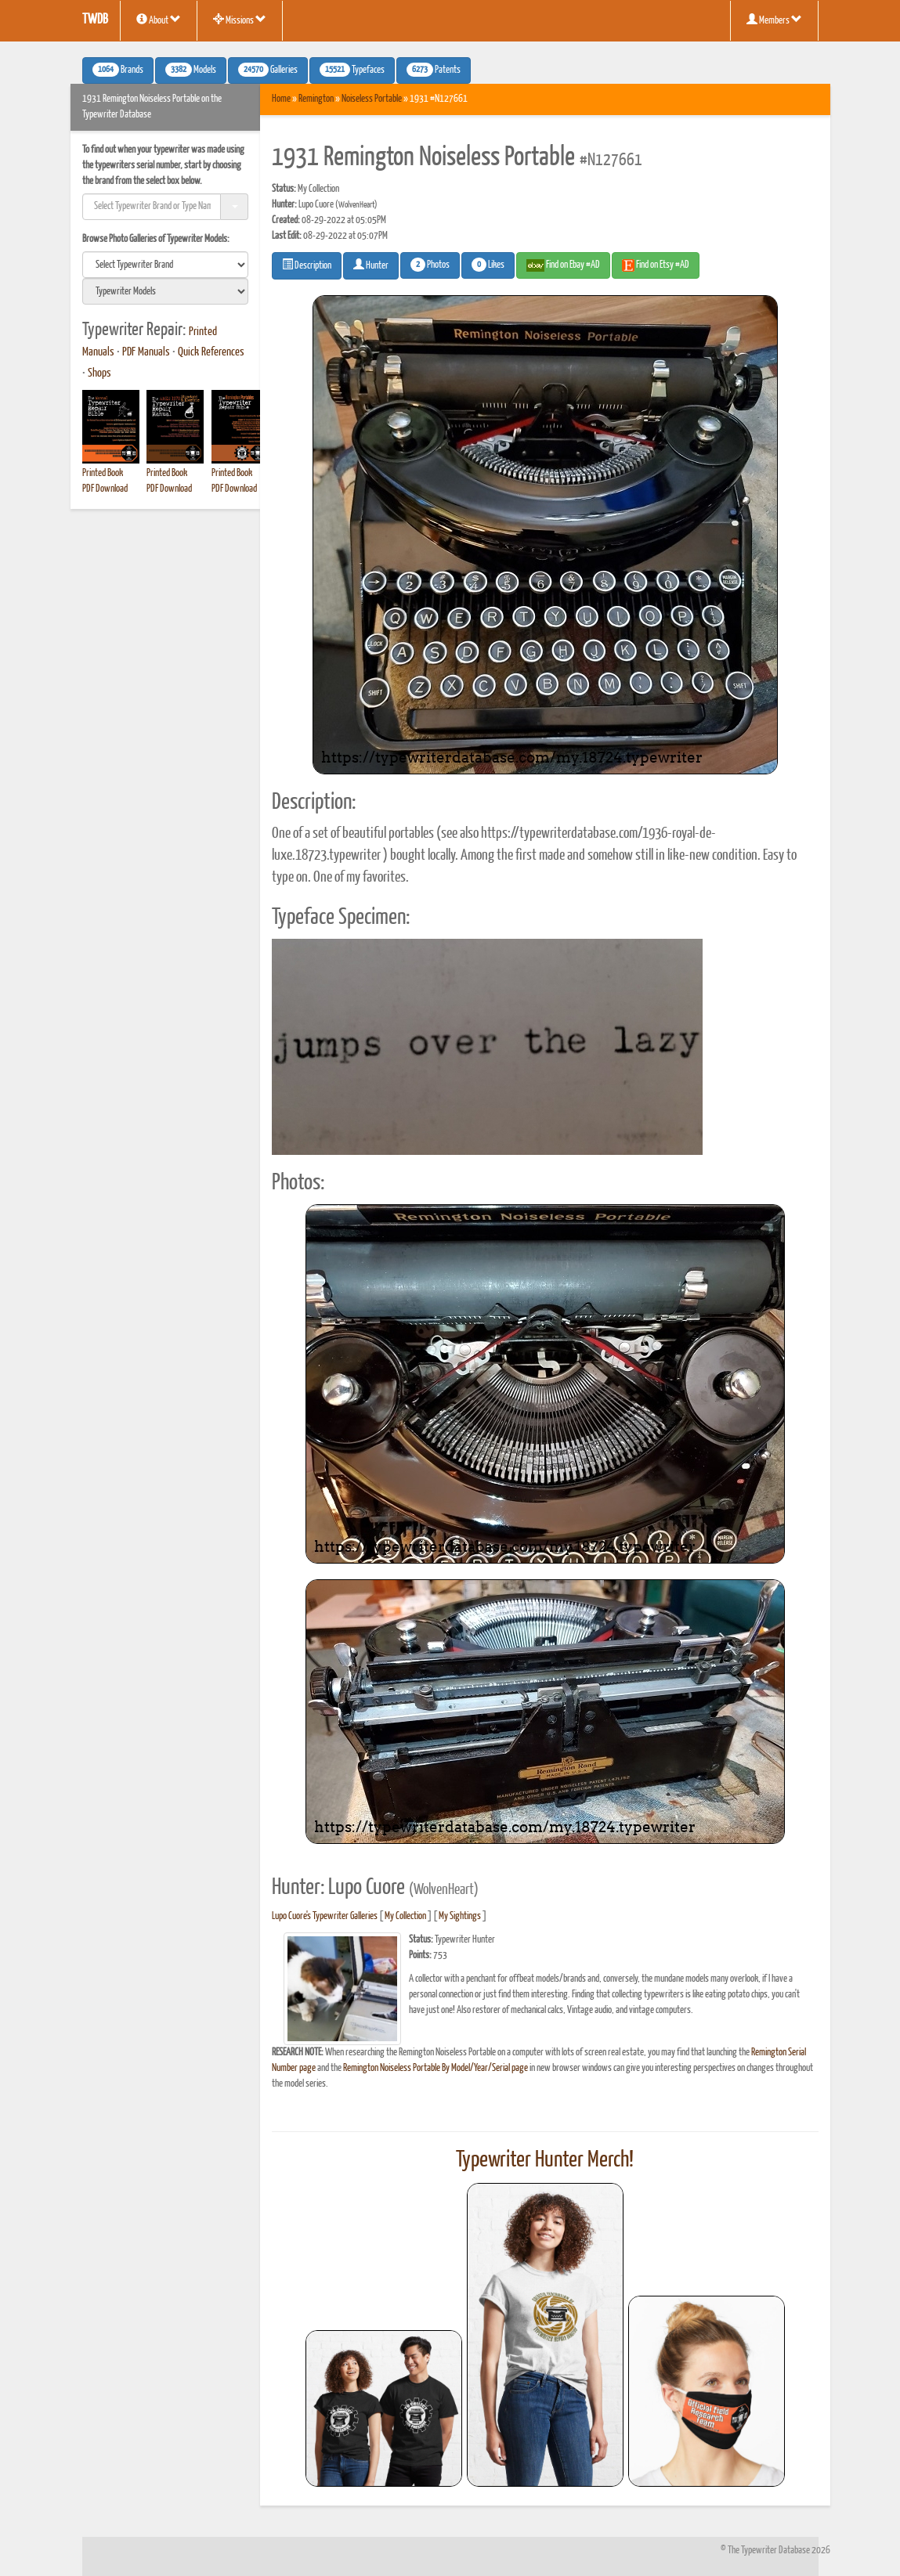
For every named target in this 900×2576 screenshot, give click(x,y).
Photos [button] (430, 265)
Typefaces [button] (352, 70)
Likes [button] (488, 265)
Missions (239, 19)
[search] (165, 264)
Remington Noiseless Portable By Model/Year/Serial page (435, 2068)
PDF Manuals (146, 352)
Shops (99, 373)
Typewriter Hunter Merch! (545, 2160)
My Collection (405, 1916)
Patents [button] (434, 70)
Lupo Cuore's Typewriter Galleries (325, 1916)
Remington (316, 99)
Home (281, 99)
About (158, 19)
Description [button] (306, 264)
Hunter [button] (371, 264)
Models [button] (190, 70)
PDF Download (105, 489)
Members (774, 19)
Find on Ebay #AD (563, 265)
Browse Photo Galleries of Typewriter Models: (156, 239)
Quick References (211, 352)
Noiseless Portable (372, 99)
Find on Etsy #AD (655, 265)
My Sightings (460, 1916)
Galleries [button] (268, 70)
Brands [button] (117, 70)
